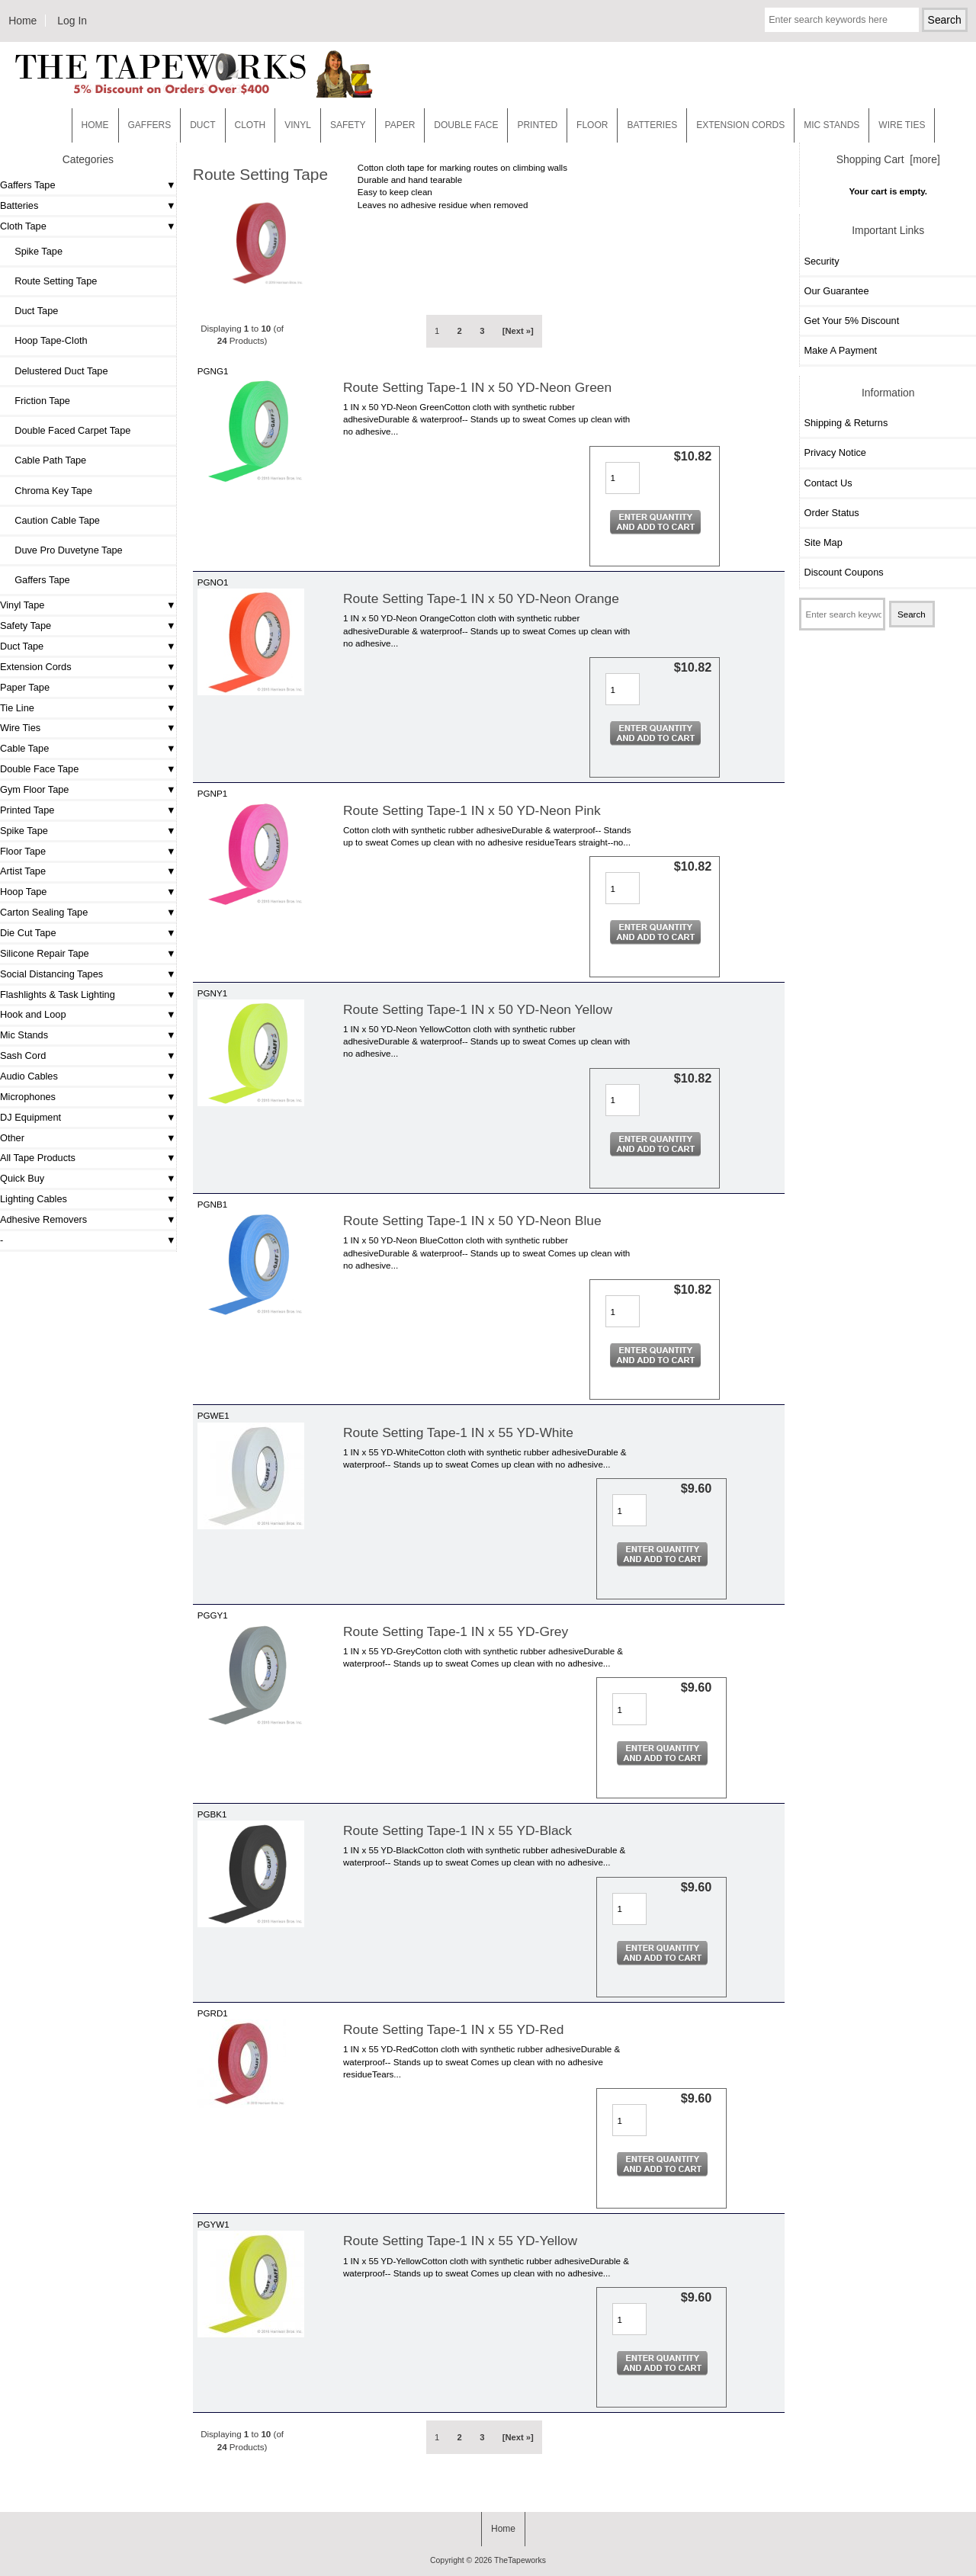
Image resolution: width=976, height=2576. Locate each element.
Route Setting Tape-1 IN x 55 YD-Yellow (460, 2240)
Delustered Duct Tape (56, 371)
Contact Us (828, 483)
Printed (537, 125)
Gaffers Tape (28, 185)
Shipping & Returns (846, 422)
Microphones (28, 1096)
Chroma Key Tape (48, 490)
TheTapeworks (520, 2560)
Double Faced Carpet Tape (67, 430)
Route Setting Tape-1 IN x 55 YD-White (458, 1432)
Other (12, 1138)
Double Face (466, 125)
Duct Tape (31, 310)
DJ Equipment (30, 1117)
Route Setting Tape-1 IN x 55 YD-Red (453, 2029)
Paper (400, 125)
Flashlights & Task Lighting (57, 994)
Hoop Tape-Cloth (46, 340)
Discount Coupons (843, 572)
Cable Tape (24, 748)
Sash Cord (23, 1055)
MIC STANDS (831, 125)
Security (821, 261)
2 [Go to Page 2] (460, 330)
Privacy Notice (834, 452)
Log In (72, 20)
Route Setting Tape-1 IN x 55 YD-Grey (455, 1631)
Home (22, 20)
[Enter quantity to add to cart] (622, 478)
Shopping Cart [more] (888, 159)
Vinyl (297, 125)
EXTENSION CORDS (740, 125)
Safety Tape (25, 625)
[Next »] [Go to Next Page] (518, 330)
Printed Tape (27, 810)
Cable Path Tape (45, 460)
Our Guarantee (836, 291)
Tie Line (17, 708)
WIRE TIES (901, 125)
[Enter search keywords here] (842, 20)
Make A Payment (840, 350)
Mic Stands (24, 1035)
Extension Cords (36, 666)
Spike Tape (33, 251)
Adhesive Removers (43, 1219)
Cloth (250, 125)
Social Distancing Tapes (51, 974)
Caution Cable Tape (52, 520)
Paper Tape (25, 687)
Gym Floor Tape (34, 789)
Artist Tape (23, 871)
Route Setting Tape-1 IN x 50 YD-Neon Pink (472, 810)
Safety (348, 125)
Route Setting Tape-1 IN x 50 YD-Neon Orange (481, 598)
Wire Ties (20, 727)
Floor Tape (23, 851)
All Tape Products (37, 1157)
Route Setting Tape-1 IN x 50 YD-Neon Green (477, 387)
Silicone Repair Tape (44, 953)
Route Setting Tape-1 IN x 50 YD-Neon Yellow (477, 1009)
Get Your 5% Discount (851, 320)
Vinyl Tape (22, 605)
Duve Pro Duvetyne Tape (63, 550)
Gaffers (150, 125)
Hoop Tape (23, 891)
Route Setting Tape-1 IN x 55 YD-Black (457, 1830)
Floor (592, 125)
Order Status (831, 512)
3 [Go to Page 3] (482, 330)
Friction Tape (37, 400)
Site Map (823, 542)
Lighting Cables (33, 1199)
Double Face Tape (39, 769)
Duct (202, 125)
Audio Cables (29, 1076)
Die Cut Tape (28, 932)
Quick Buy (22, 1178)
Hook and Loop (33, 1014)
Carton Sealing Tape (44, 912)
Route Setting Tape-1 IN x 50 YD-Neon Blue (472, 1220)
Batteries (652, 125)
